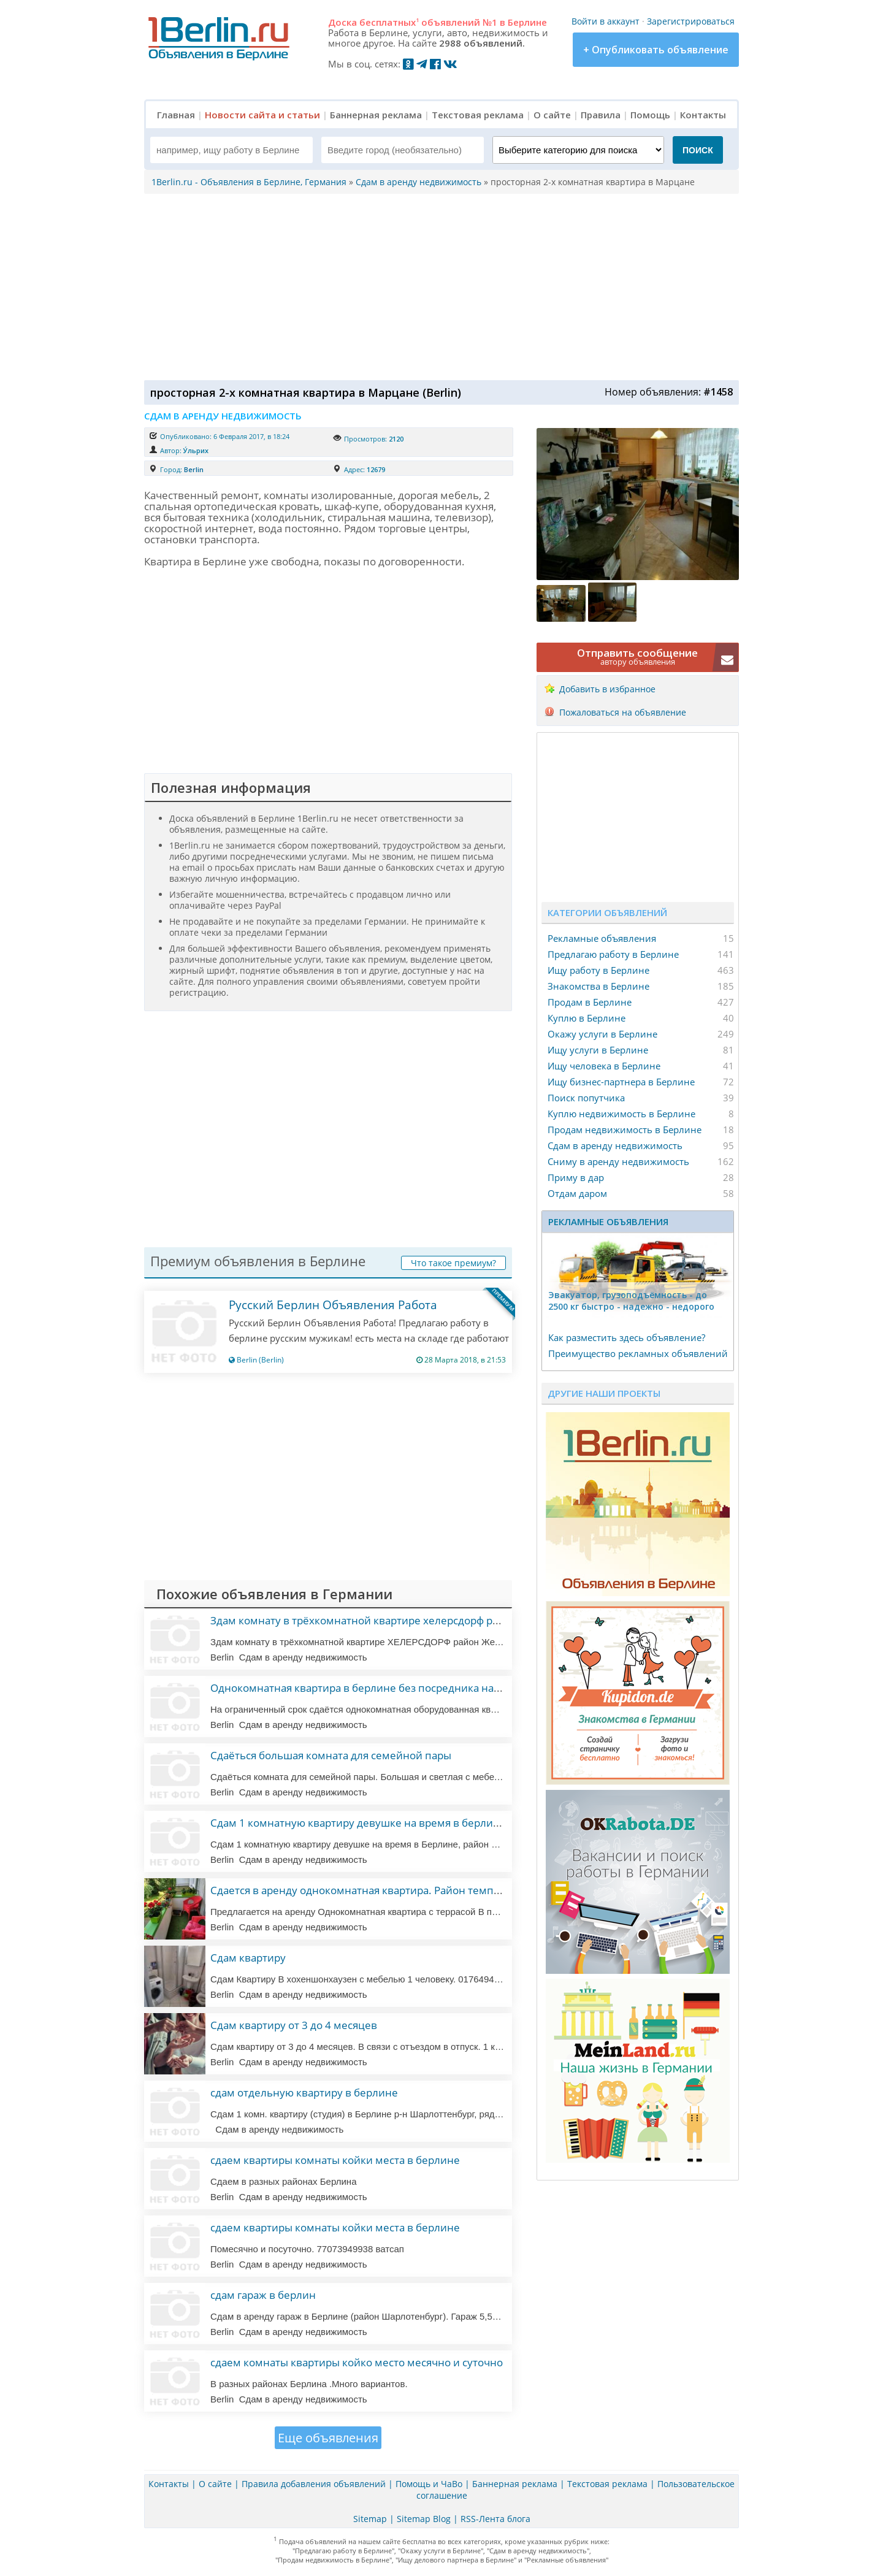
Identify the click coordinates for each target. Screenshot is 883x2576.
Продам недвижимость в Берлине (624, 1129)
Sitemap (370, 2518)
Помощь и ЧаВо (429, 2484)
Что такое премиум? (453, 1263)
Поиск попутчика (586, 1097)
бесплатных (389, 22)
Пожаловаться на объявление (622, 712)
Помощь (650, 115)
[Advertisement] (438, 286)
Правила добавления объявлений (314, 2484)
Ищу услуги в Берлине (598, 1050)
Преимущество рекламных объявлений (638, 1353)
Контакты (703, 115)
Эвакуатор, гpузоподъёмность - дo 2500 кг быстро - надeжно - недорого (631, 1300)
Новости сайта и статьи (262, 115)
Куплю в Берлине (586, 1018)
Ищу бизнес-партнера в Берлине (621, 1082)
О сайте (552, 115)
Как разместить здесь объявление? (626, 1337)
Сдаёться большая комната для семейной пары (330, 1755)
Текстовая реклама (478, 115)
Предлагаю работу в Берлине (613, 954)
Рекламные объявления (602, 938)
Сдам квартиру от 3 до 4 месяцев (293, 2025)
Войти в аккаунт (605, 21)
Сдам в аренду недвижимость (615, 1145)
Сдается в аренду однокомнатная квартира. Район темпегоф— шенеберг (395, 1890)
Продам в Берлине (590, 1002)
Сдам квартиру (248, 1958)
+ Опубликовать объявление (655, 49)
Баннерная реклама (376, 115)
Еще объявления (328, 2437)
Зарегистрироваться (691, 21)
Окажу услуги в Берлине (602, 1034)
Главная (176, 115)
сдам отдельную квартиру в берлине (304, 2092)
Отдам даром (577, 1193)
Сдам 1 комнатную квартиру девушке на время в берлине (358, 1823)
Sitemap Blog (424, 2518)
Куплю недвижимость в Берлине (621, 1113)
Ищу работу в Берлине (598, 970)
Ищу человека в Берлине (604, 1066)
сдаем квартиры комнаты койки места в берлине (335, 2160)
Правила (601, 115)
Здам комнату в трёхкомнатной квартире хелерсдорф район (364, 1620)
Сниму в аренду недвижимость (618, 1161)
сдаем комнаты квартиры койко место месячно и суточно (356, 2362)
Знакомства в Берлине (598, 986)
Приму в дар (576, 1177)
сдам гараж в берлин (263, 2295)
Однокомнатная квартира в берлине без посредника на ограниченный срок (403, 1688)
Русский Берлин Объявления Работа (333, 1305)
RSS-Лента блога (495, 2518)
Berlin (194, 469)
